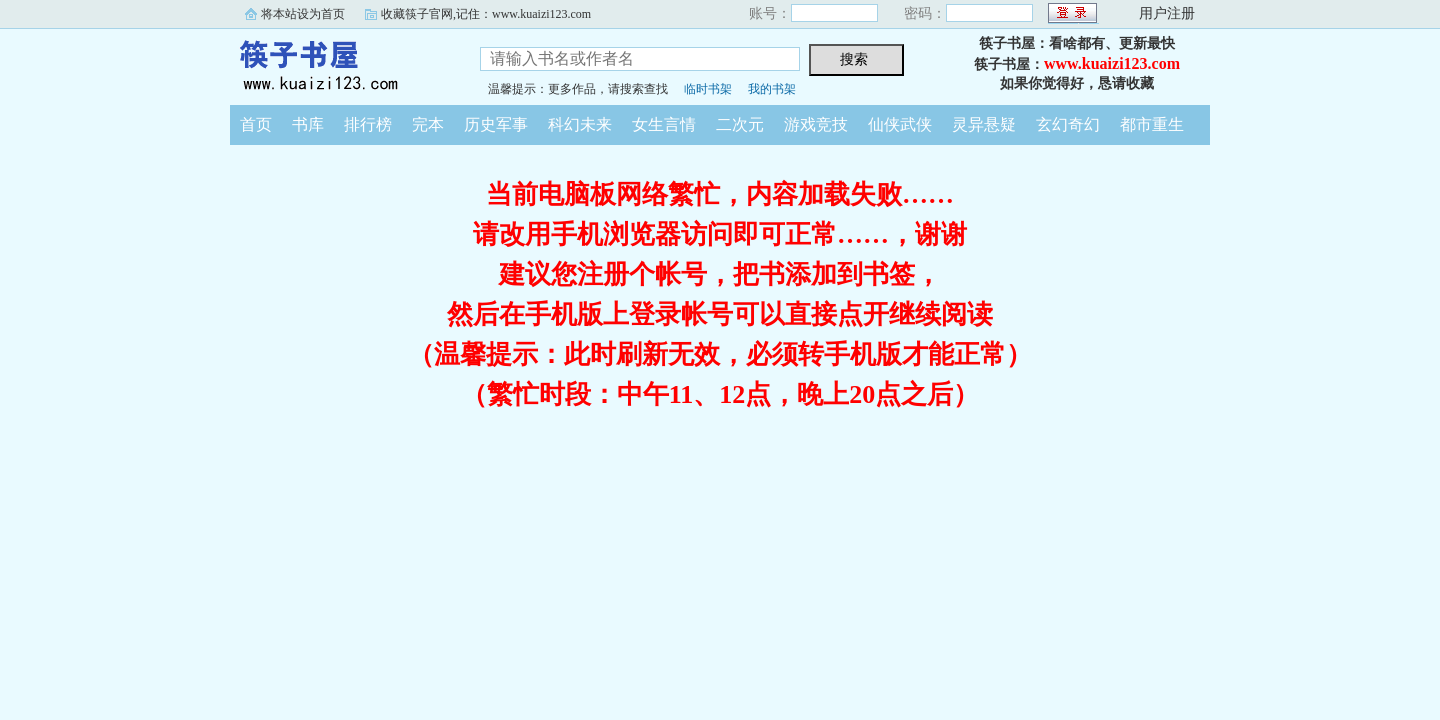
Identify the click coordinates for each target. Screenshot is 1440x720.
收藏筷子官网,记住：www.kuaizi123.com (486, 14)
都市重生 (1152, 124)
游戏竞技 (816, 124)
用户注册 (1167, 13)
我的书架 (772, 89)
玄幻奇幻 (1068, 124)
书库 (308, 124)
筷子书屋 (340, 64)
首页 (256, 124)
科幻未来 (580, 124)
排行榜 (368, 124)
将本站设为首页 (303, 14)
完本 (428, 124)
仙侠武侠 (900, 124)
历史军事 (496, 124)
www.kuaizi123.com (1112, 63)
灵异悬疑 (984, 124)
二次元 (740, 124)
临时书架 (708, 89)
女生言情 (664, 124)
